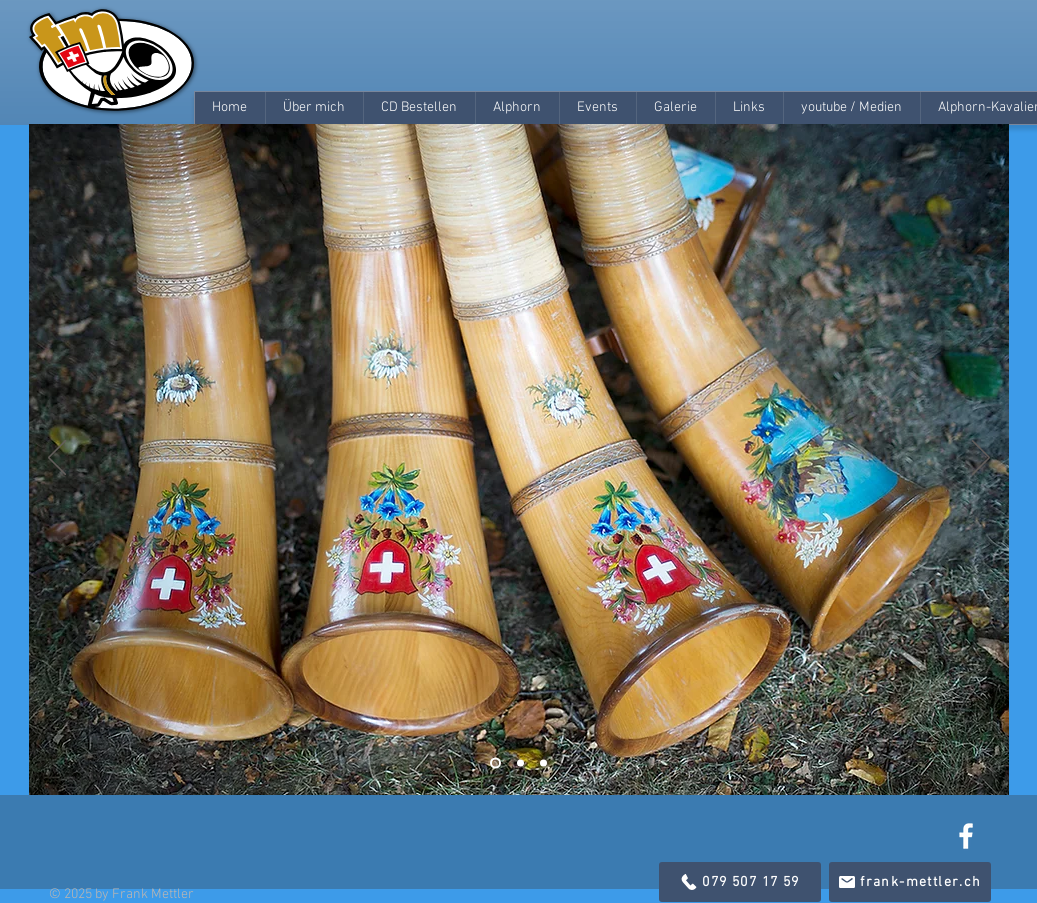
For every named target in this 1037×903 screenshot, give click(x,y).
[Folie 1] (495, 763)
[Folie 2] (520, 763)
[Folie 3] (543, 763)
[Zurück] (57, 459)
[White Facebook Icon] (966, 836)
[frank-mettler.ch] (910, 882)
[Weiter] (981, 459)
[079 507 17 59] (740, 882)
